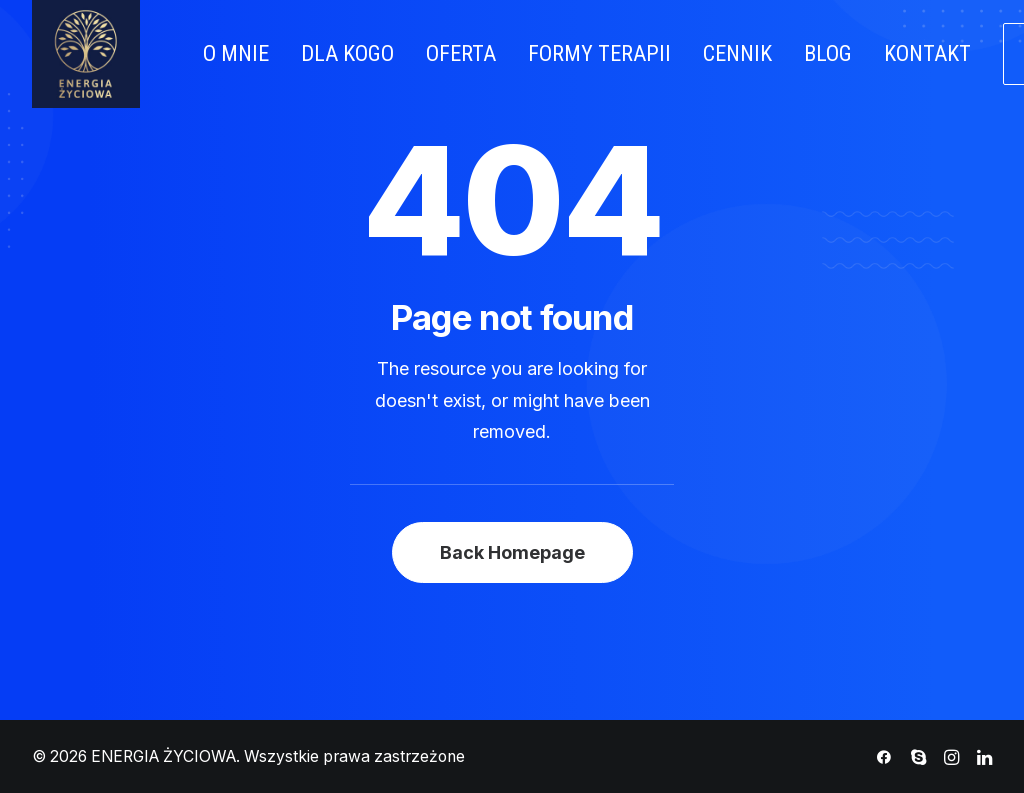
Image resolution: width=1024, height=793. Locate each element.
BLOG (828, 53)
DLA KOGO (347, 53)
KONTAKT (927, 53)
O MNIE (236, 53)
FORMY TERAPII (599, 53)
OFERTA (461, 53)
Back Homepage (512, 552)
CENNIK (737, 53)
